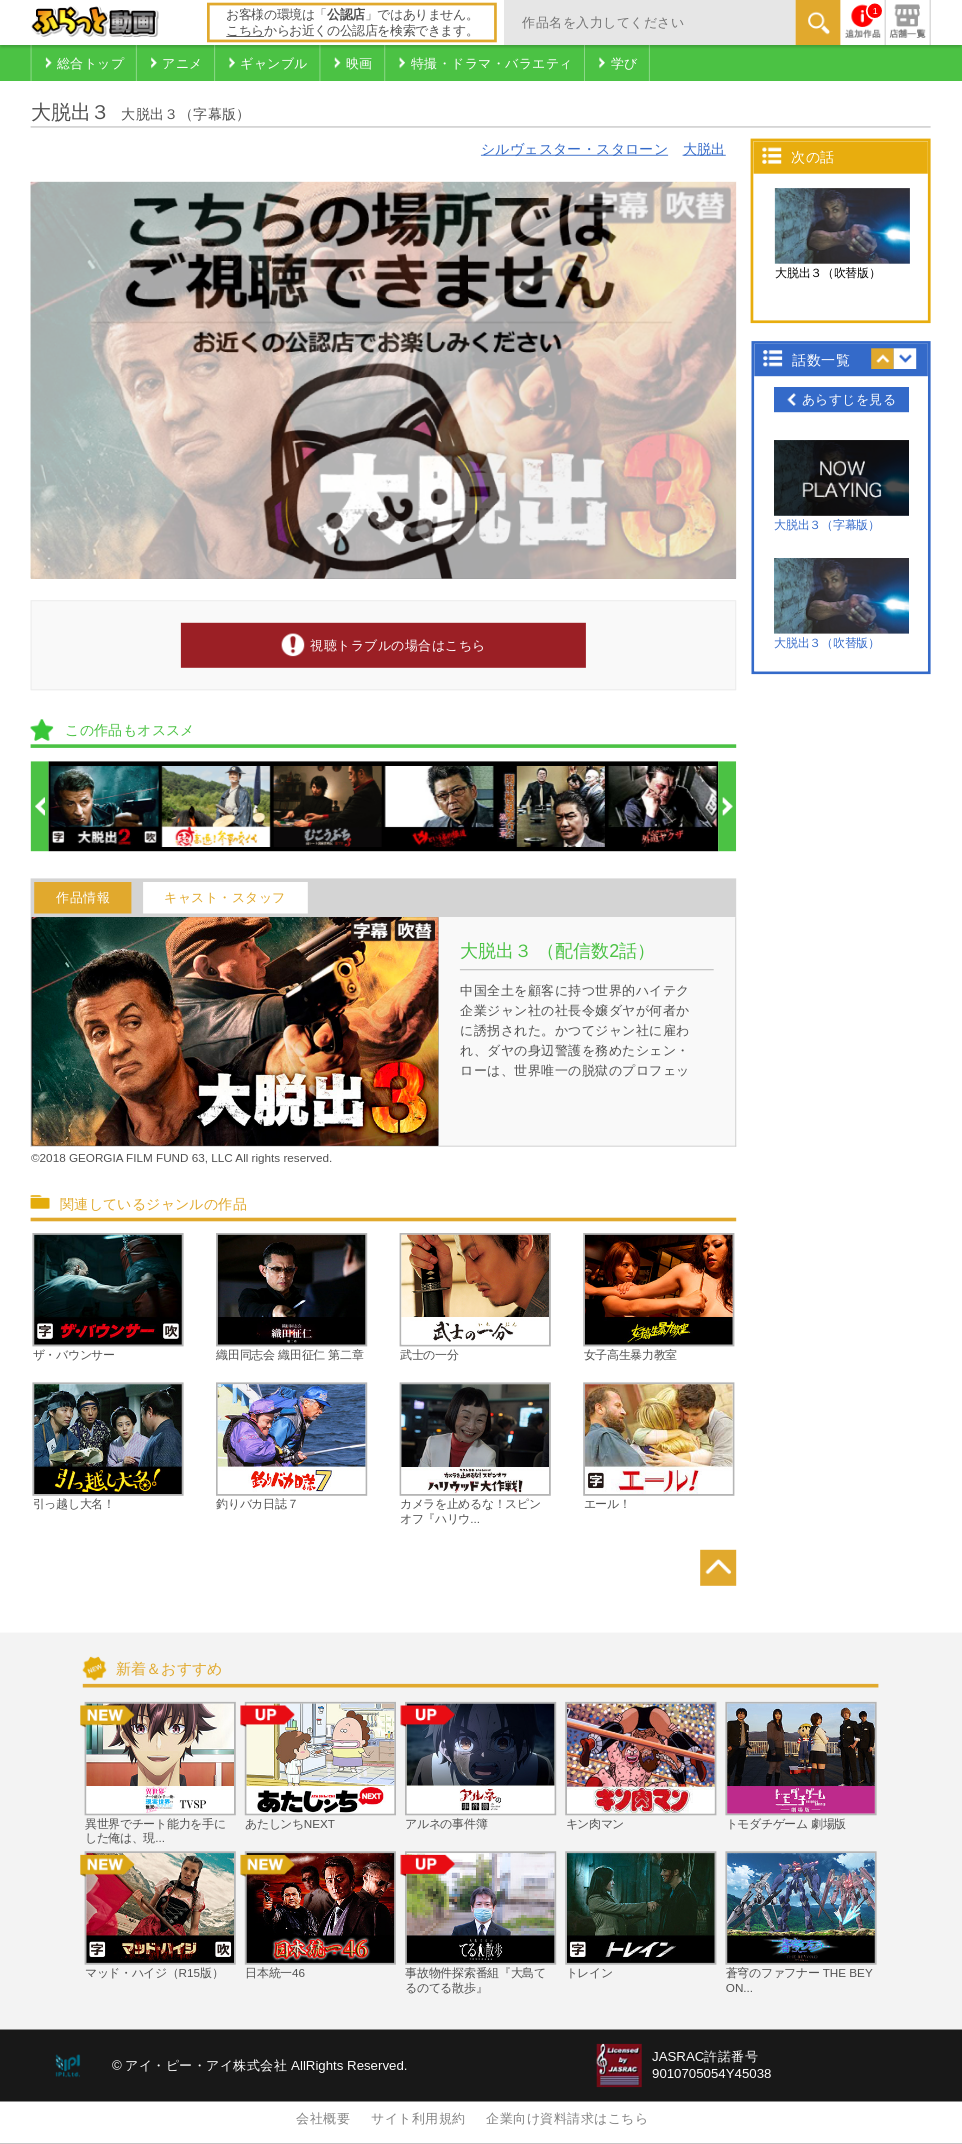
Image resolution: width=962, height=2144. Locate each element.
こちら (245, 31)
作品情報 (83, 897)
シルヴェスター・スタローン (574, 148)
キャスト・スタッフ (224, 897)
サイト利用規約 (418, 2119)
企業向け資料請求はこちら (567, 2119)
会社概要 (323, 2119)
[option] (106, 806)
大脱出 (704, 148)
